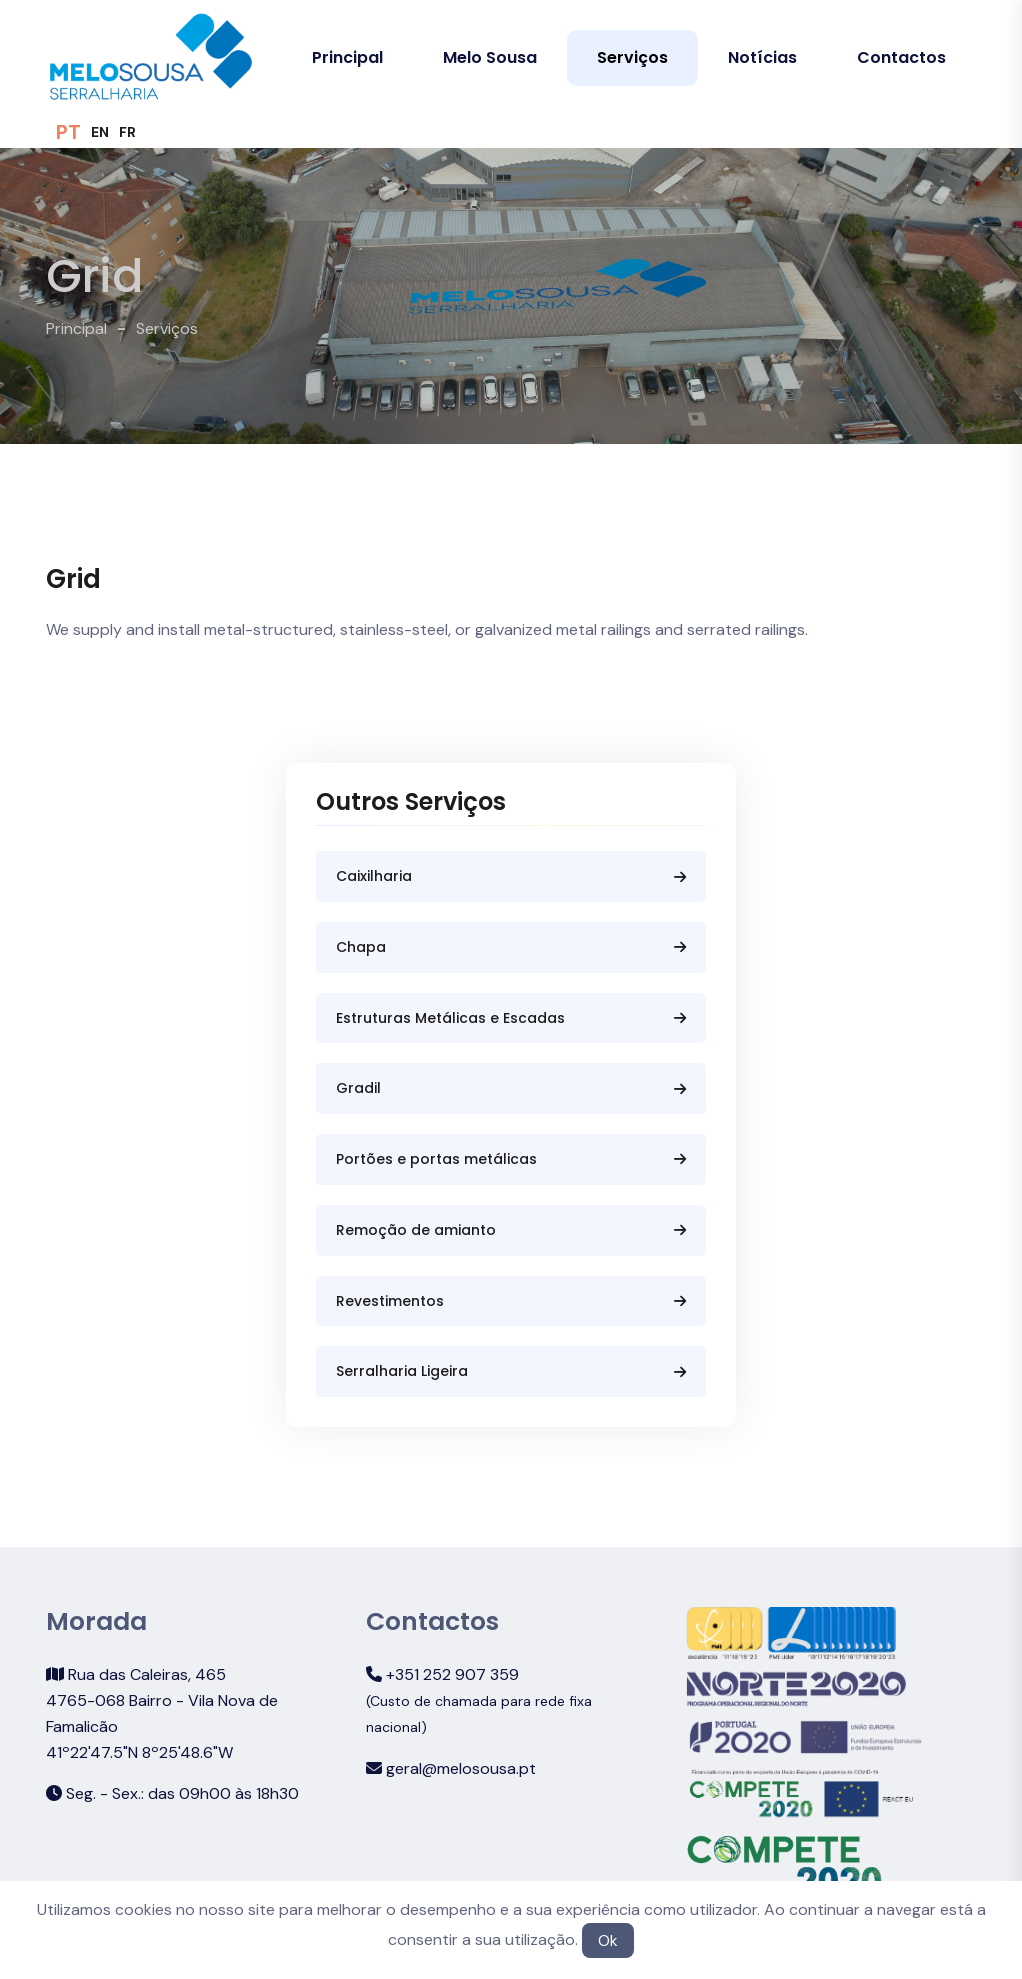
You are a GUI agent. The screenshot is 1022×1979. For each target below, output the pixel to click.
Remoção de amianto (511, 1230)
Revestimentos (511, 1301)
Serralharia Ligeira (511, 1371)
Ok (608, 1940)
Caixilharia (511, 876)
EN (100, 132)
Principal (347, 57)
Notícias (762, 57)
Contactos (901, 57)
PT (68, 132)
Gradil (511, 1088)
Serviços (632, 57)
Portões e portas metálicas (511, 1159)
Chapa (511, 947)
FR (127, 132)
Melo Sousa (490, 57)
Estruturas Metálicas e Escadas (511, 1018)
